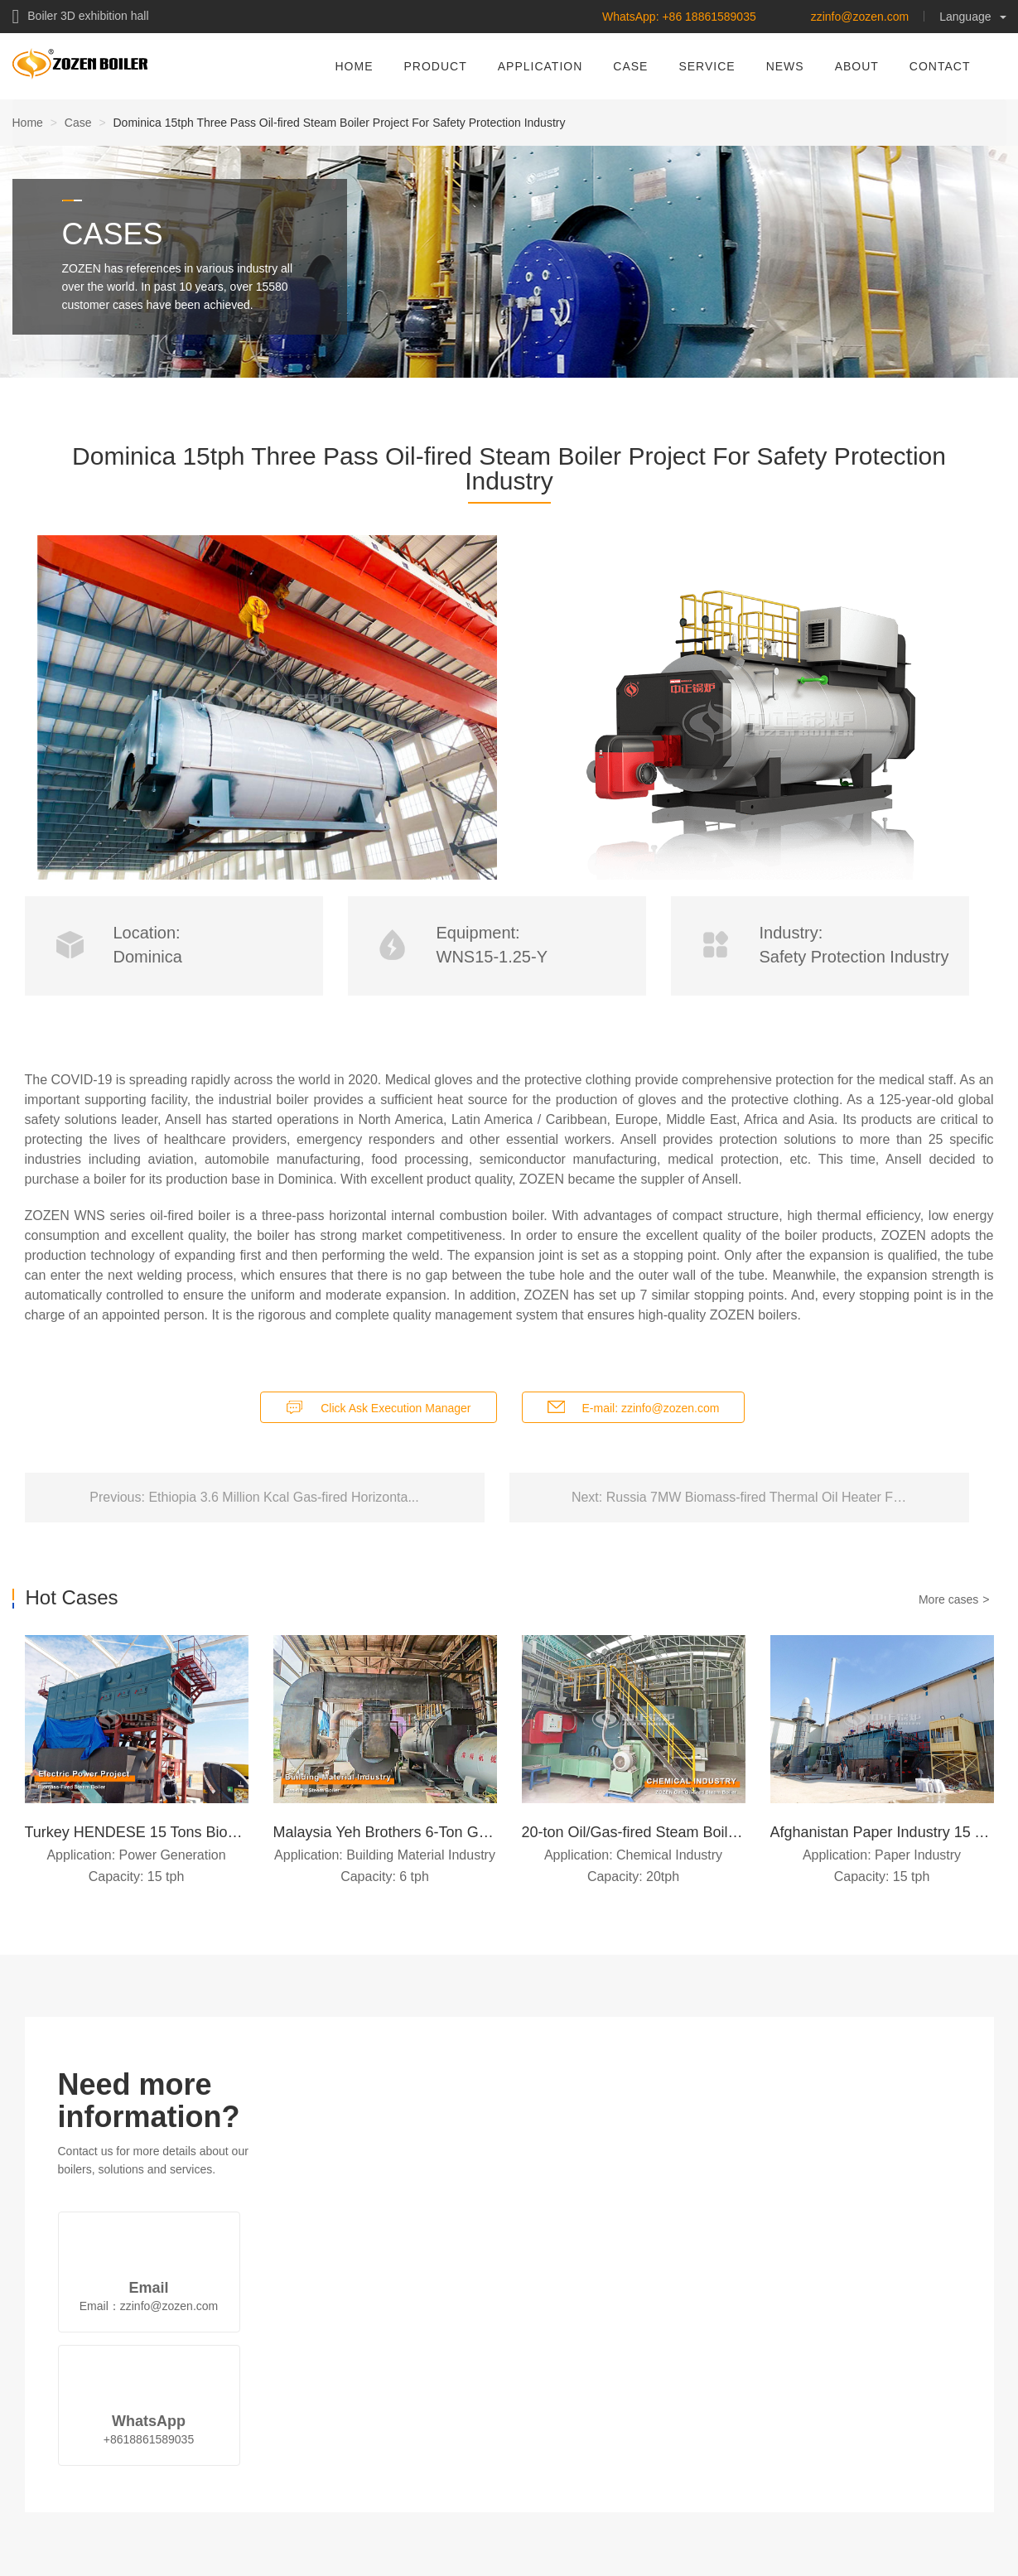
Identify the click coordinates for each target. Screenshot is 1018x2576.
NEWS (785, 66)
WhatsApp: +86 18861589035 (679, 16)
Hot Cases (72, 1598)
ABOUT (857, 66)
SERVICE (706, 66)
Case (78, 122)
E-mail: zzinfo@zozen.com (651, 1408)
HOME (354, 66)
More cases (948, 1599)
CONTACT (940, 66)
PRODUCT (435, 66)
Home (27, 122)
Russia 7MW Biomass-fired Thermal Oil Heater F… (756, 1497)
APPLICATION (540, 66)
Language (972, 16)
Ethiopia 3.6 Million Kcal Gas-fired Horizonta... (283, 1497)
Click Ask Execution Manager (395, 1408)
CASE (630, 66)
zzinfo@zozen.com (860, 16)
